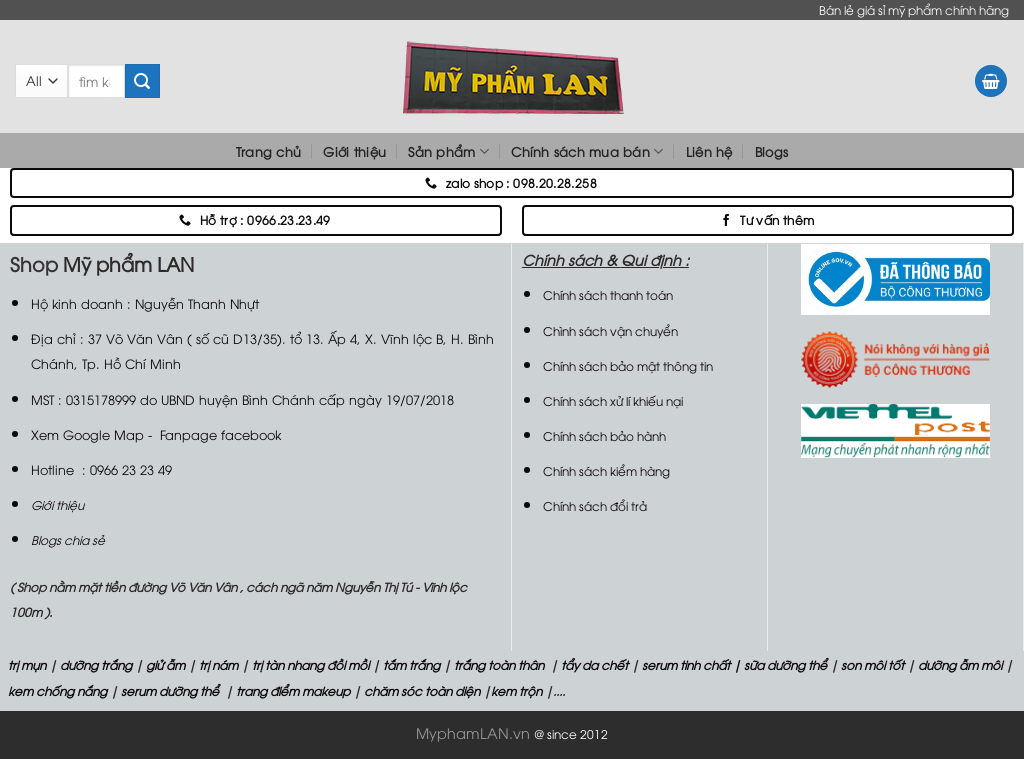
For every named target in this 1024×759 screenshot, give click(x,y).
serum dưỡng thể (171, 690)
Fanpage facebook (220, 434)
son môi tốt (872, 664)
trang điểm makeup (291, 690)
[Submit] (142, 81)
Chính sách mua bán (587, 151)
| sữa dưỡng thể (781, 664)
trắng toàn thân (499, 664)
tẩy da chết (594, 664)
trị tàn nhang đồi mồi (310, 664)
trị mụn (27, 664)
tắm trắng (411, 664)
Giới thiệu (354, 151)
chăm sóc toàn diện (420, 690)
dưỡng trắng (96, 664)
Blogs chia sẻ (68, 539)
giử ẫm (164, 664)
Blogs (771, 151)
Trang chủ (268, 151)
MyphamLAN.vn (473, 732)
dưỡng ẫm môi (958, 664)
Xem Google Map (87, 434)
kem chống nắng (56, 690)
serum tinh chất (686, 664)
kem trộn (516, 690)
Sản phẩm (448, 151)
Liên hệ (709, 151)
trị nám (218, 664)
